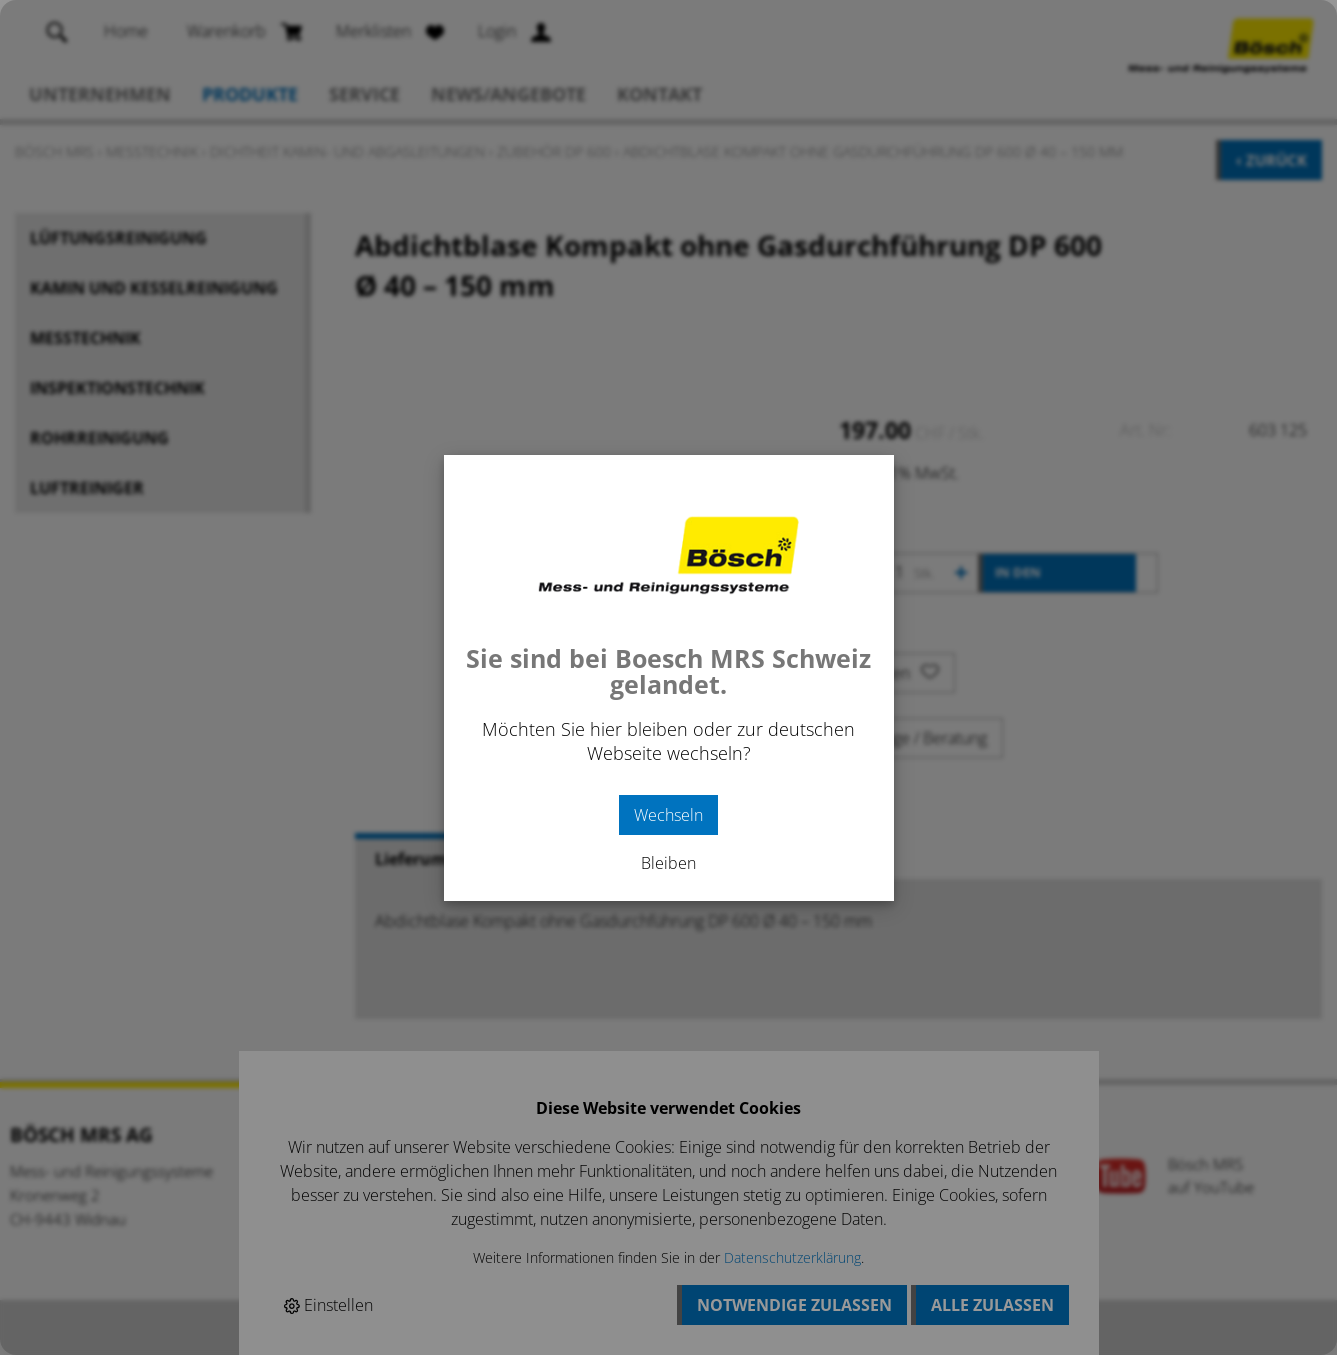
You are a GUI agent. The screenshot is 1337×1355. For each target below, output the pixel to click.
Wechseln (668, 815)
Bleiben (668, 863)
